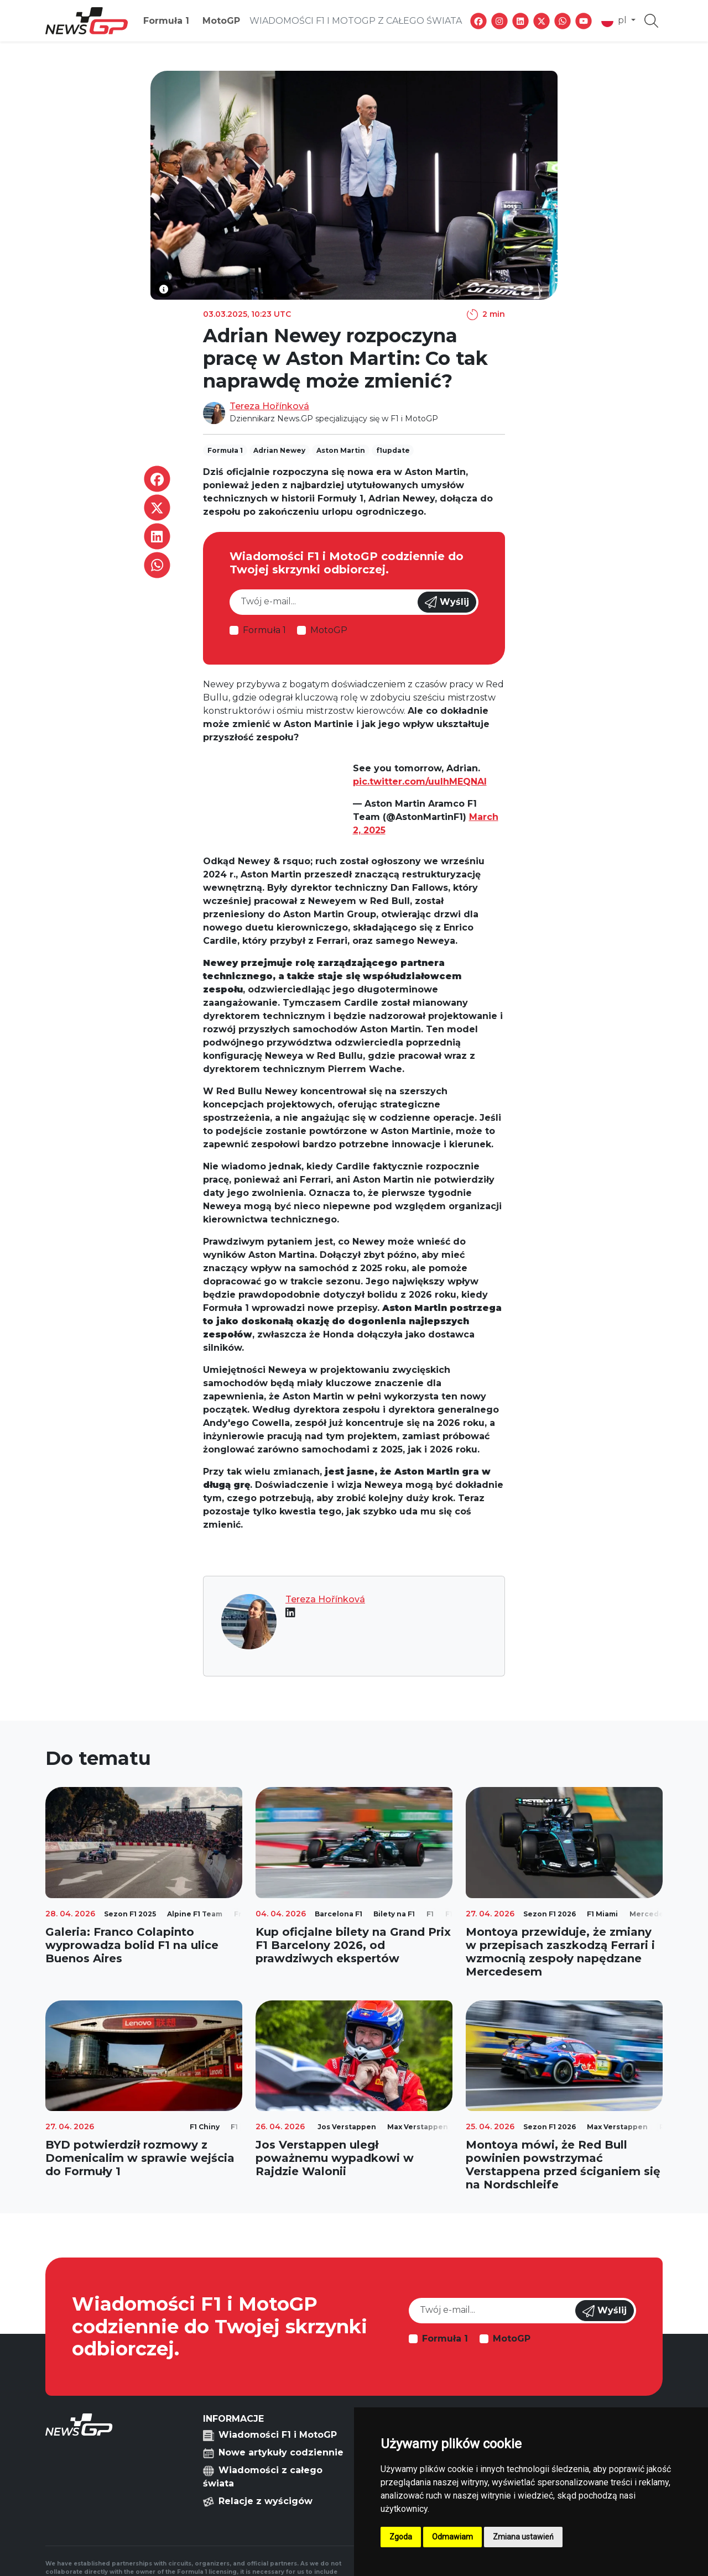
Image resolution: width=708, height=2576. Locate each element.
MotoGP (221, 20)
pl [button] (615, 21)
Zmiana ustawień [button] (523, 2536)
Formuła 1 (166, 20)
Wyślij (447, 602)
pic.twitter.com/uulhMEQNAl (420, 781)
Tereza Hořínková (269, 406)
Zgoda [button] (400, 2536)
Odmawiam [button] (452, 2536)
